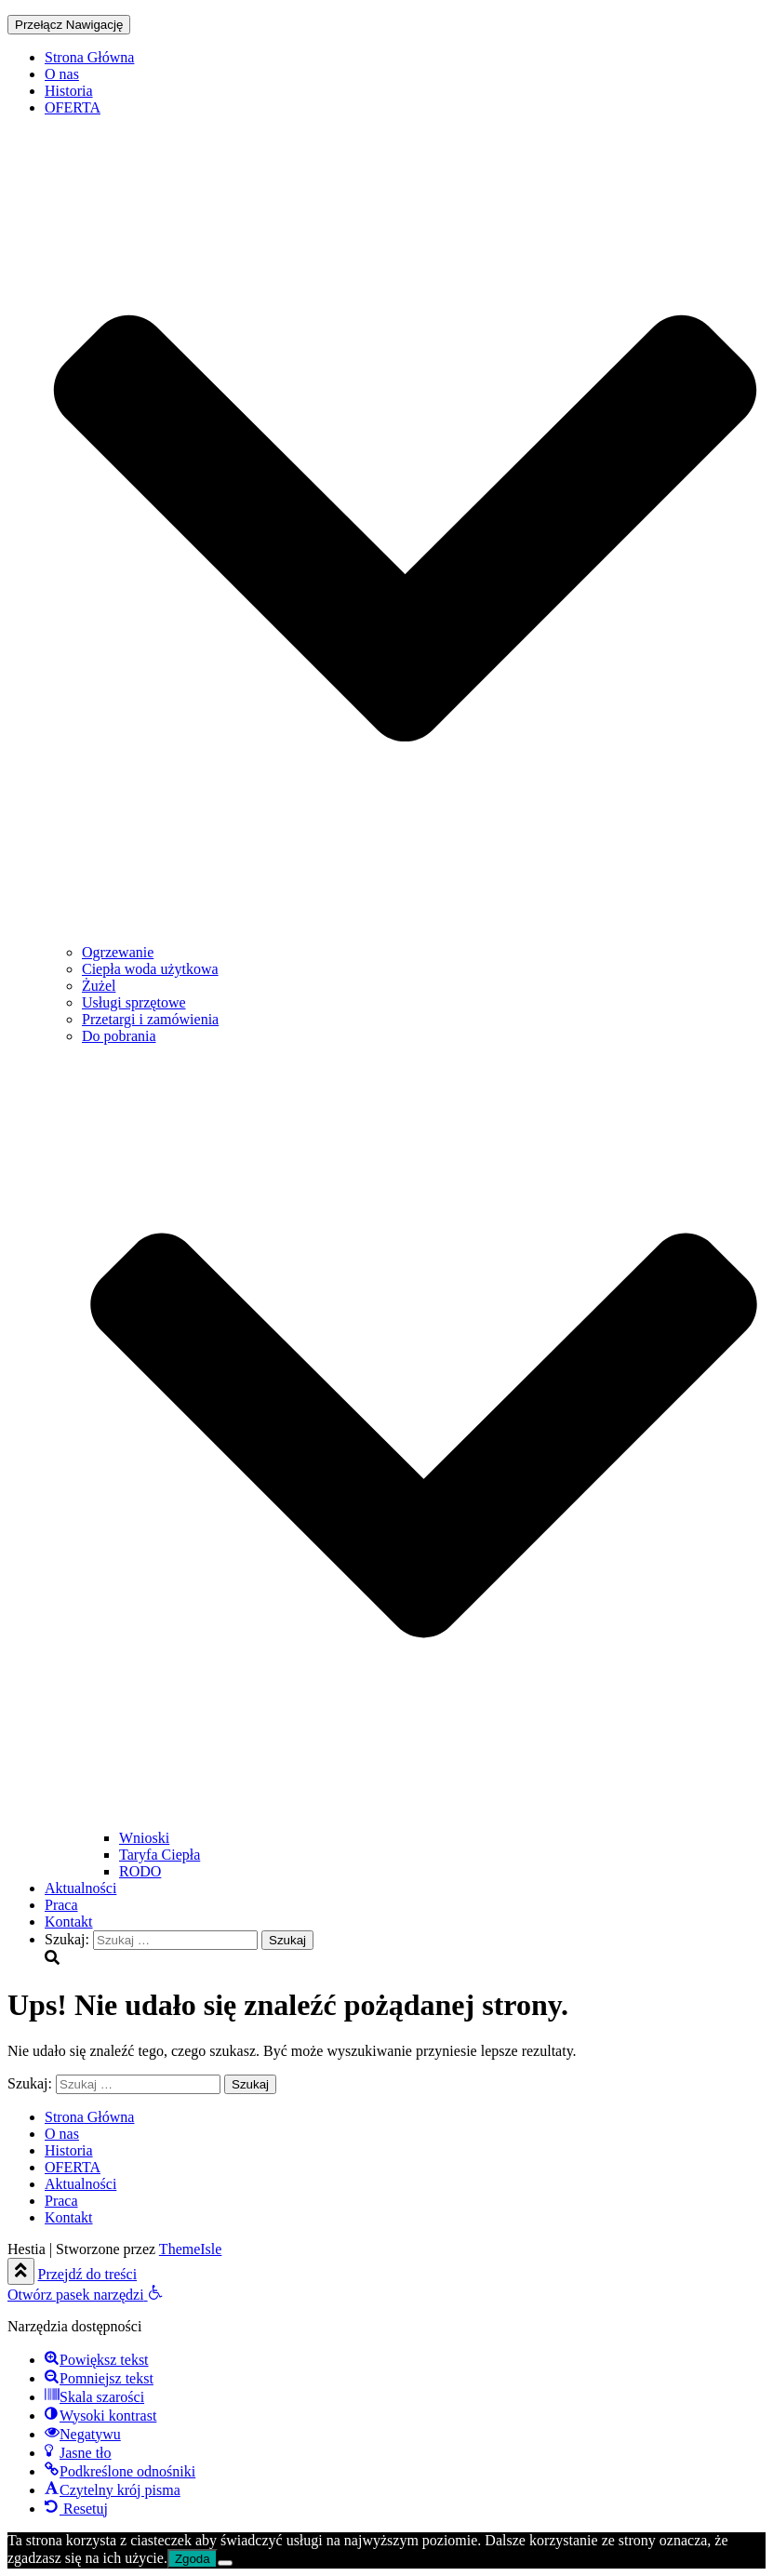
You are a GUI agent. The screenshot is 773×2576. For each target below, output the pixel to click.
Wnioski (144, 1838)
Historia (69, 91)
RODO (140, 1871)
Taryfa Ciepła (159, 1854)
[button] (85, 2294)
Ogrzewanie (117, 952)
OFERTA (72, 2167)
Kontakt (69, 1921)
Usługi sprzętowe (134, 1002)
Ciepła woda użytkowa (150, 969)
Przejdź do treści (88, 2274)
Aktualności (80, 1888)
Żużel (98, 986)
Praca (61, 1905)
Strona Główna (89, 57)
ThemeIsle (190, 2249)
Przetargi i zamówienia (150, 1019)
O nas (62, 74)
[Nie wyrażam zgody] (225, 2563)
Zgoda (192, 2559)
